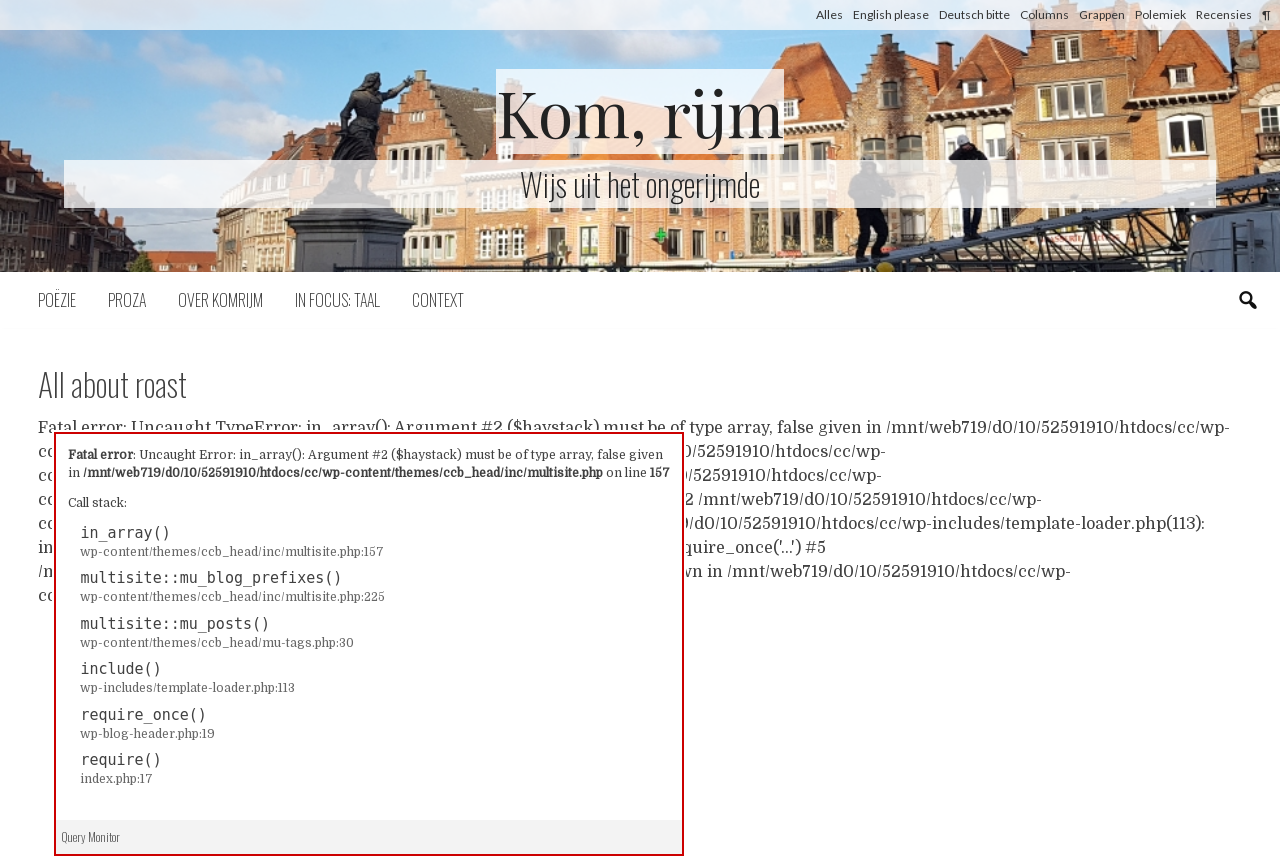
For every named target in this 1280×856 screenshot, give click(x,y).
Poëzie (57, 300)
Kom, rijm (640, 111)
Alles (829, 14)
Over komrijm (220, 300)
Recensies (1224, 14)
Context (438, 300)
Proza (127, 300)
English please (891, 14)
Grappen (1102, 14)
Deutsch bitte (974, 14)
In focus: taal (337, 300)
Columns (1044, 14)
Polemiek (1160, 14)
